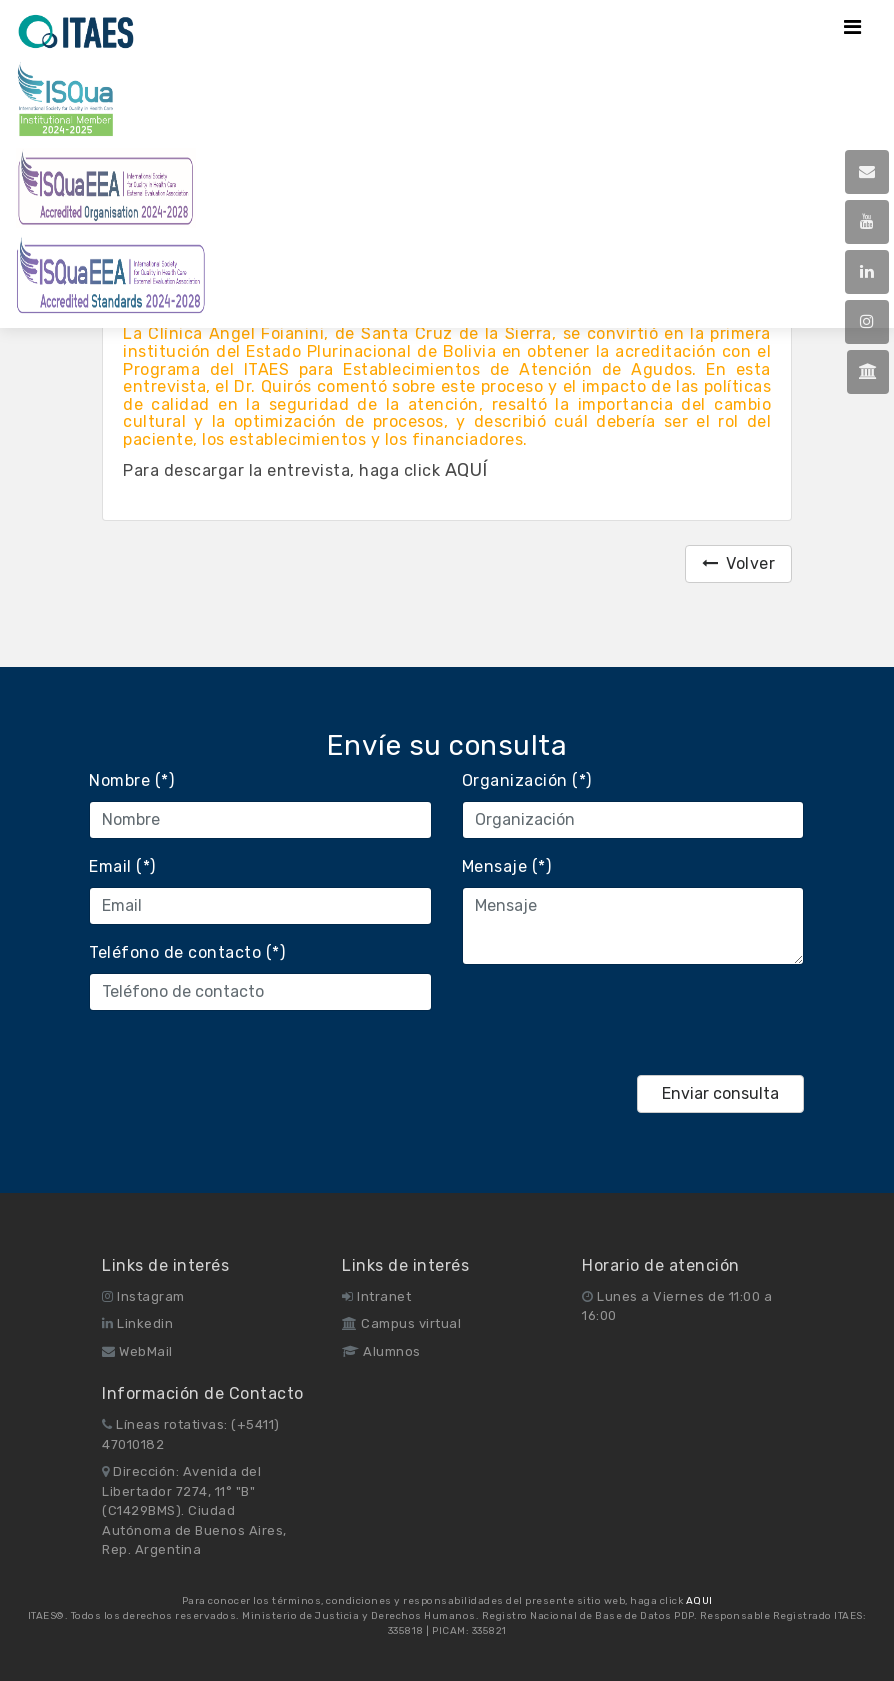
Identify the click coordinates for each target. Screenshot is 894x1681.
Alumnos (381, 1351)
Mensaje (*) (507, 866)
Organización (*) (527, 780)
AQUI (699, 1601)
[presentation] (614, 1020)
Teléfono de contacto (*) (187, 952)
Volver (739, 563)
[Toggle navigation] (852, 27)
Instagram (143, 1296)
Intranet (376, 1296)
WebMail (137, 1351)
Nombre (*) (131, 780)
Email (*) (122, 866)
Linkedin (137, 1323)
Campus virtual (401, 1323)
